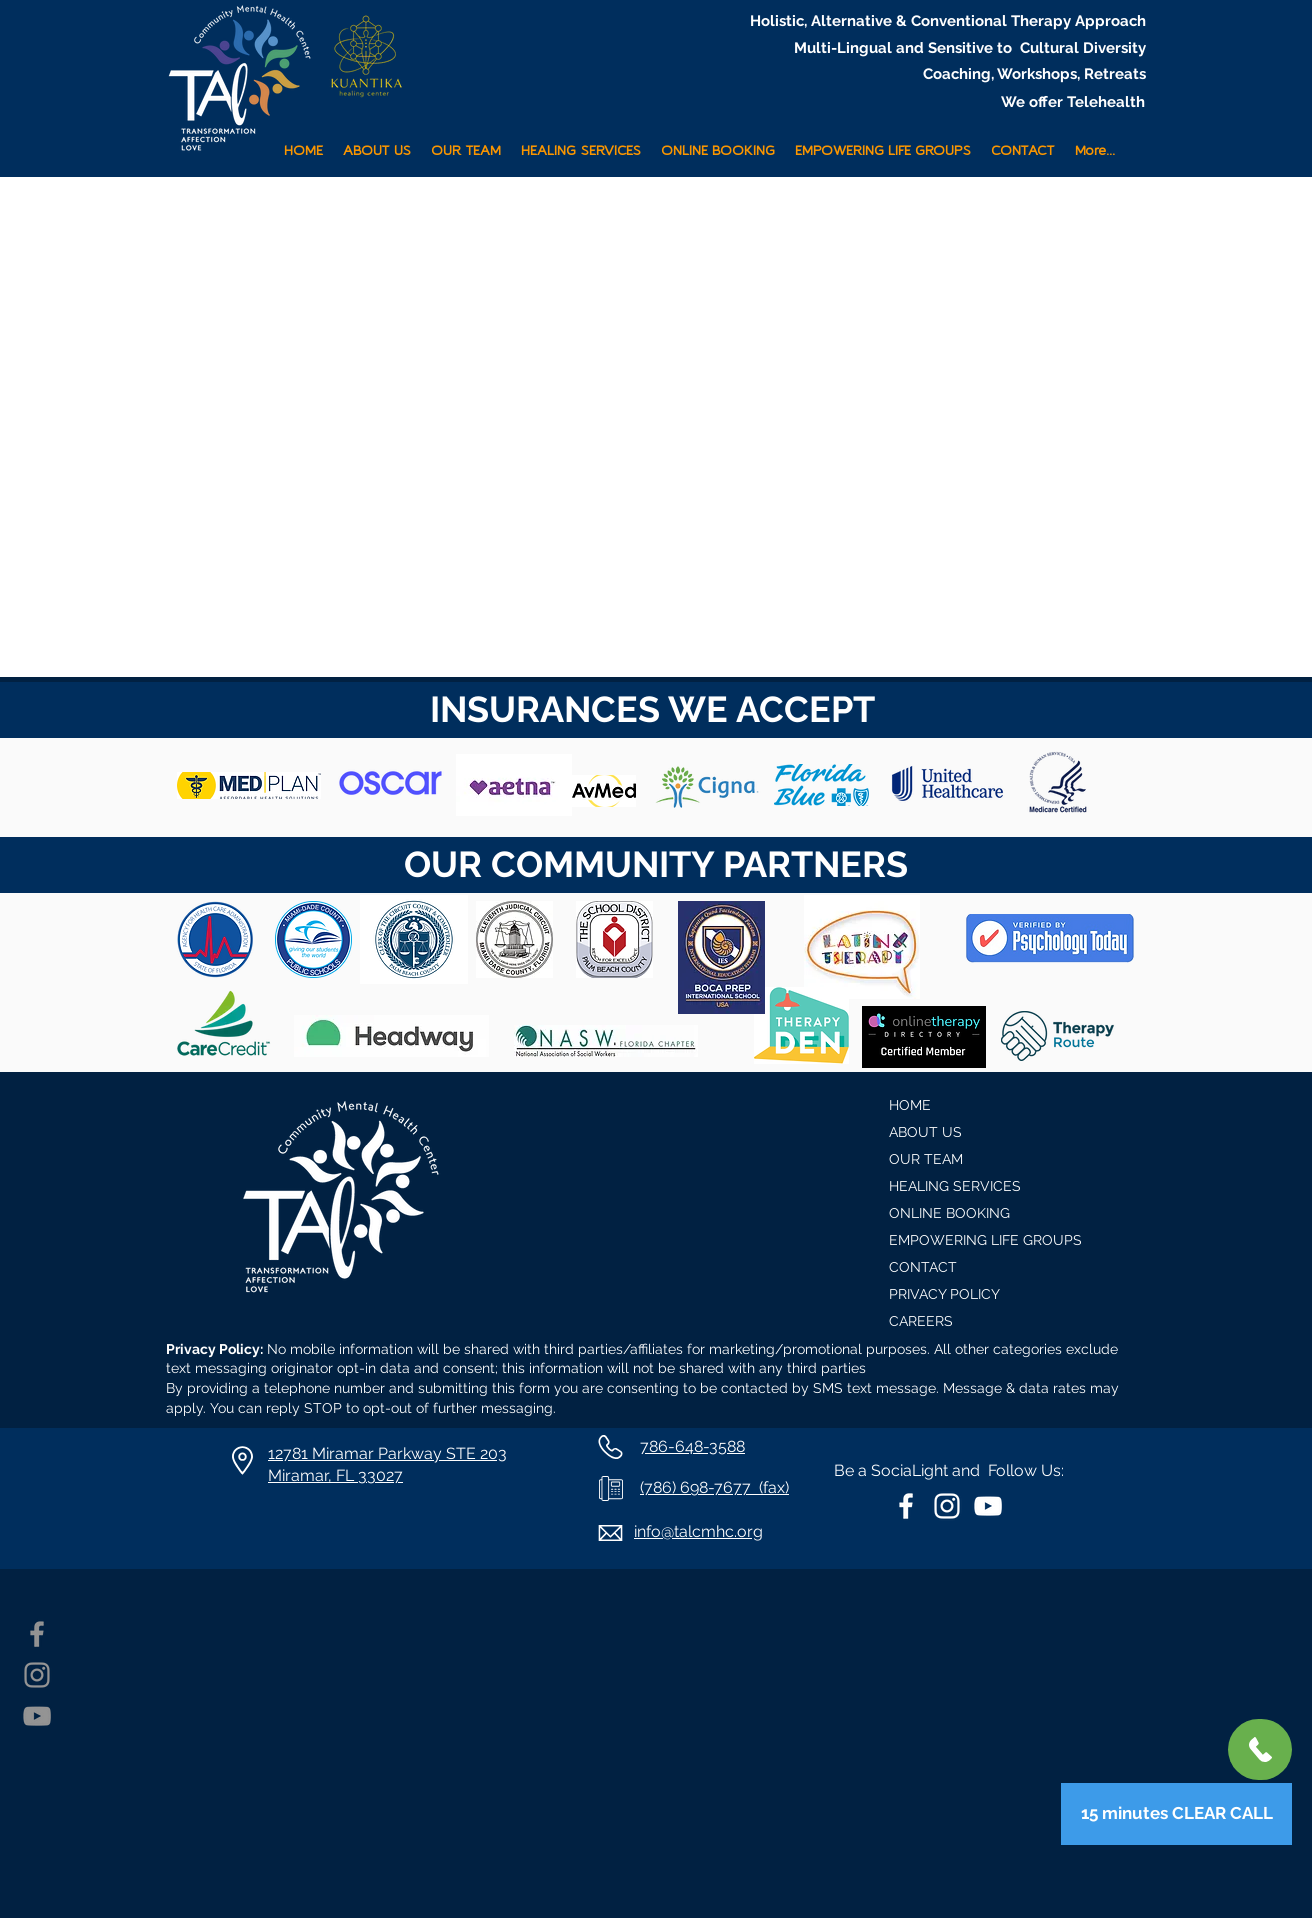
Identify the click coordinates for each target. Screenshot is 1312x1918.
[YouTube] (37, 1716)
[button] (581, 142)
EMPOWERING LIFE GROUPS (985, 1240)
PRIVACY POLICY (944, 1294)
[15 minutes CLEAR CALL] (1176, 1814)
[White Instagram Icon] (947, 1506)
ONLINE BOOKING (949, 1213)
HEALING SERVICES (955, 1186)
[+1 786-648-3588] (1260, 1749)
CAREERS (921, 1321)
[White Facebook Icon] (906, 1506)
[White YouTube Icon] (988, 1506)
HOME (910, 1105)
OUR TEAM (926, 1159)
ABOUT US (925, 1132)
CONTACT (923, 1267)
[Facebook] (37, 1634)
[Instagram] (37, 1675)
